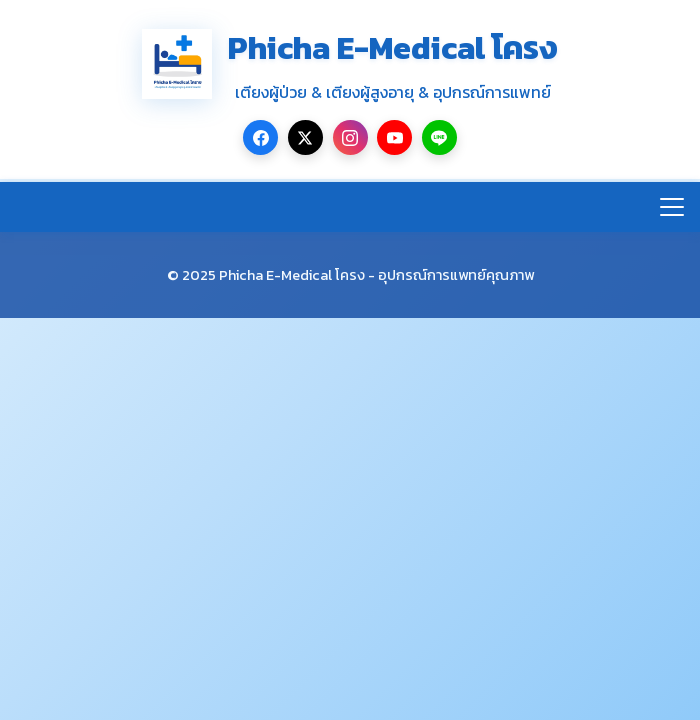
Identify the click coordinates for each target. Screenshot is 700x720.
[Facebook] (260, 137)
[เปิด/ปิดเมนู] (672, 207)
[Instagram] (350, 137)
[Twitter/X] (305, 137)
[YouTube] (394, 137)
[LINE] (439, 137)
